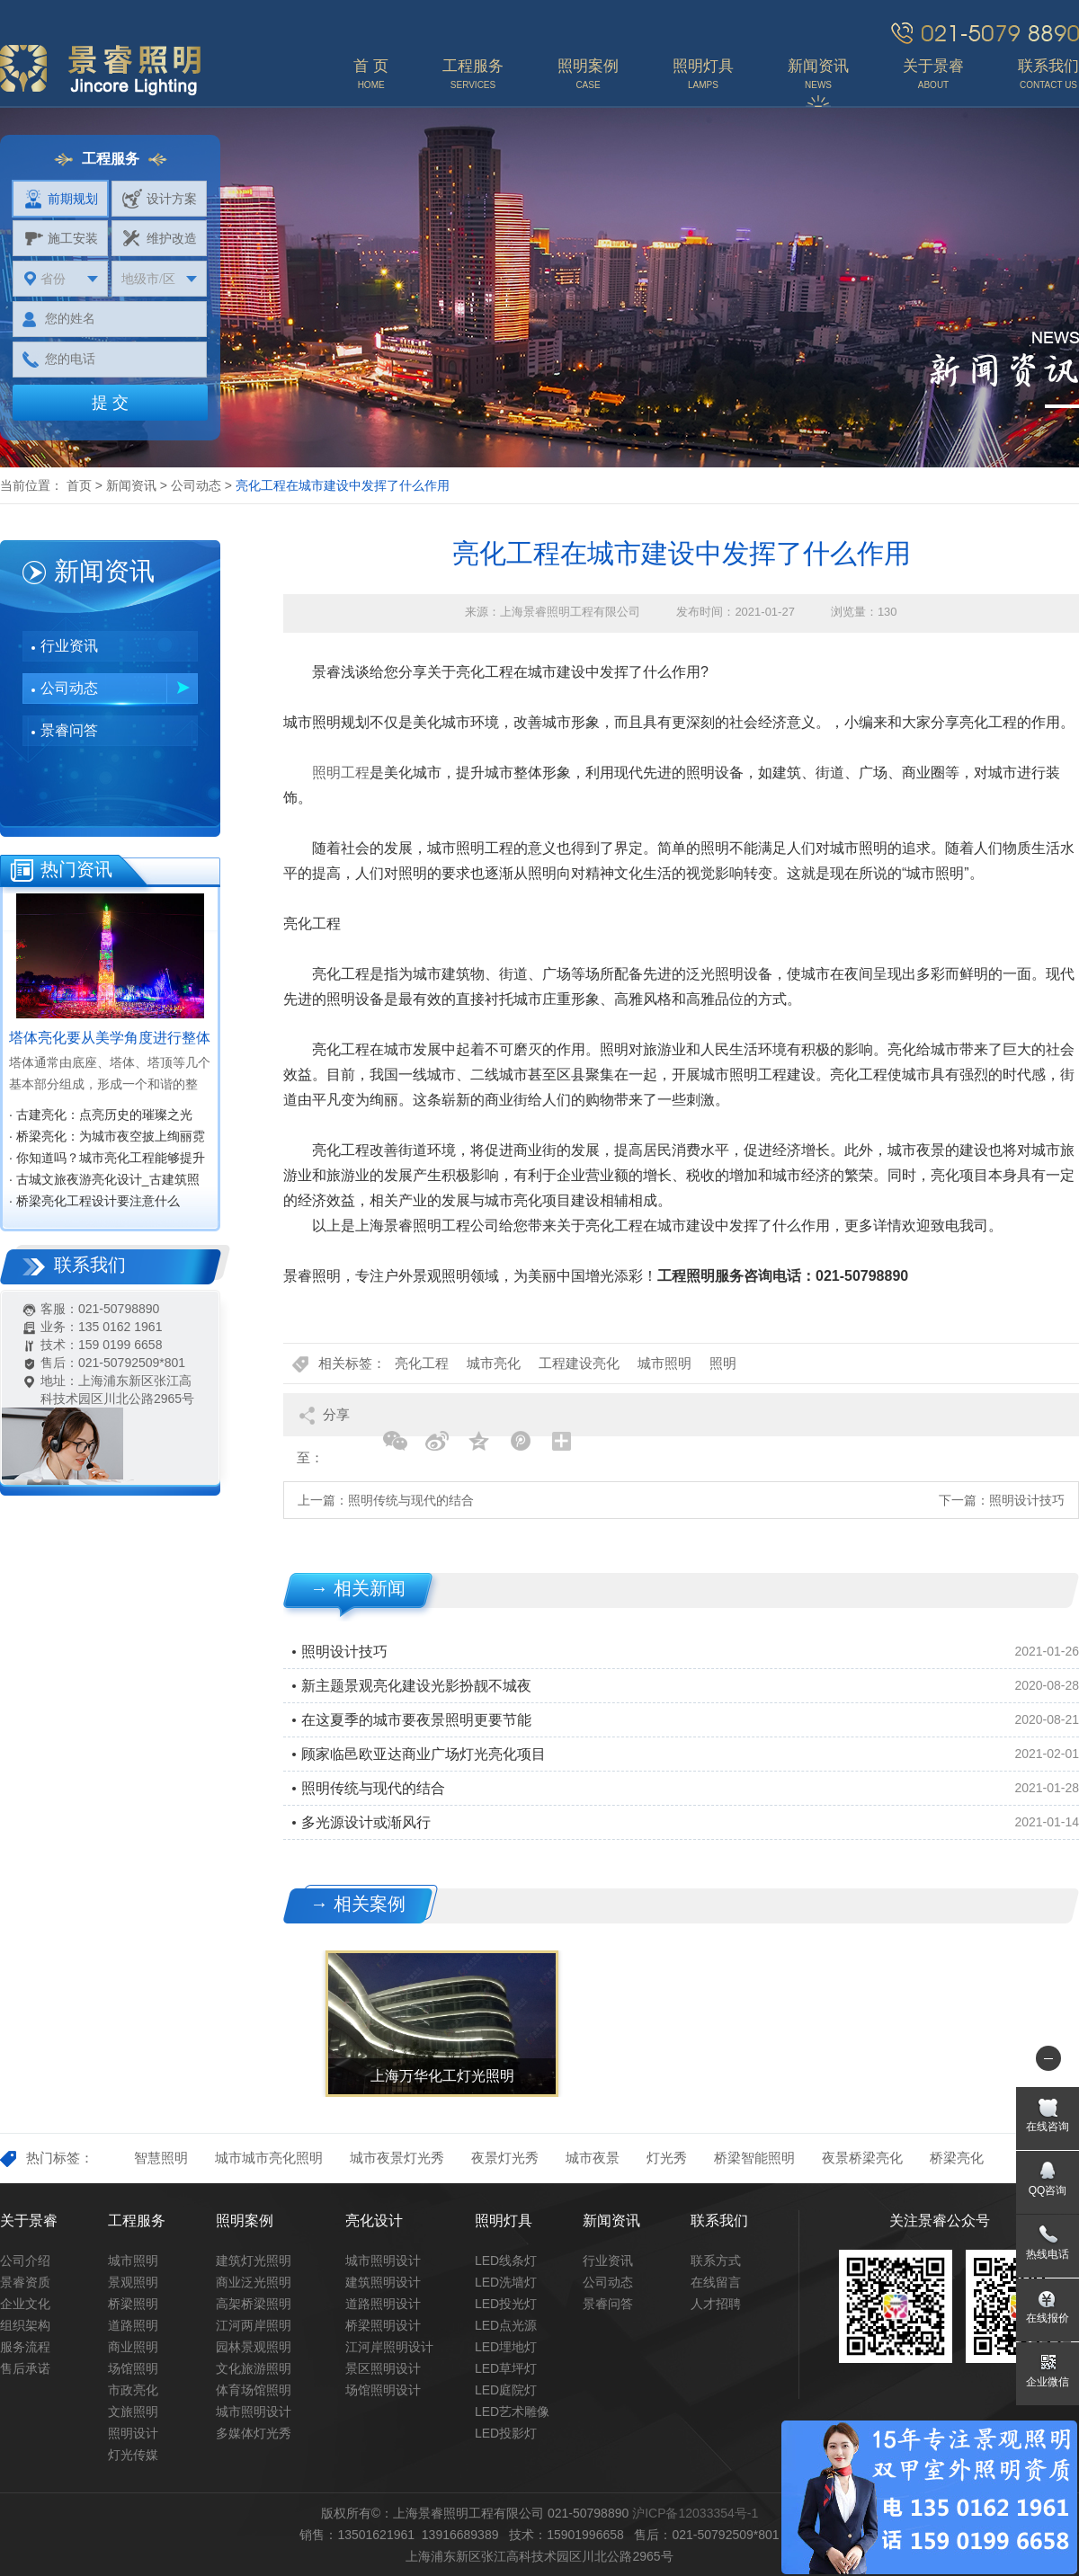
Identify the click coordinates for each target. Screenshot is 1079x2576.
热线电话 (1047, 2254)
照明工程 (341, 772)
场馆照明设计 (383, 2390)
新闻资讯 (131, 485)
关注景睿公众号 (939, 2220)
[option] (440, 2023)
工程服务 (136, 2220)
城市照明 (664, 1363)
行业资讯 (69, 645)
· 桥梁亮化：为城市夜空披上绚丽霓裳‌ (107, 1138)
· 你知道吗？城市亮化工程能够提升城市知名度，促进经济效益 (107, 1159)
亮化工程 (422, 1363)
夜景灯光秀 (505, 2157)
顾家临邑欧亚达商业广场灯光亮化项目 (423, 1754)
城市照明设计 (253, 2411)
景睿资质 (25, 2282)
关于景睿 (29, 2220)
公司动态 (196, 485)
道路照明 (133, 2325)
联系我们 (719, 2220)
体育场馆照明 (253, 2390)
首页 (79, 485)
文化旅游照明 (253, 2368)
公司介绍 (25, 2260)
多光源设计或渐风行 (366, 1822)
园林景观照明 (253, 2347)
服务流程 (25, 2347)
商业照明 (133, 2347)
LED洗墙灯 (506, 2282)
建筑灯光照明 (253, 2260)
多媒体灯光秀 (253, 2433)
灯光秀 (667, 2157)
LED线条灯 (506, 2260)
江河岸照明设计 (389, 2347)
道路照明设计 (383, 2303)
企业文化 (25, 2303)
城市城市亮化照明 (269, 2157)
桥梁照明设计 (383, 2325)
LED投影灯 (506, 2433)
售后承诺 (25, 2368)
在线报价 (1047, 2318)
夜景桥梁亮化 (862, 2157)
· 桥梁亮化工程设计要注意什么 (94, 1201)
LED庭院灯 (506, 2390)
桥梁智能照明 (754, 2157)
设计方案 (159, 198)
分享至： (323, 1421)
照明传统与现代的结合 (411, 1500)
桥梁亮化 (957, 2157)
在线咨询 (1047, 2126)
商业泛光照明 (253, 2282)
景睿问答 (69, 730)
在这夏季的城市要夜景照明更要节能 (416, 1720)
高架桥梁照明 (253, 2303)
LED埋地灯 (506, 2347)
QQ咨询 (1048, 2190)
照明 (722, 1363)
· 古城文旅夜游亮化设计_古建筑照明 (104, 1181)
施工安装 (60, 238)
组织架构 (25, 2325)
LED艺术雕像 (512, 2411)
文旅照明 (133, 2411)
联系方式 (716, 2260)
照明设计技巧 (1027, 1500)
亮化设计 (374, 2220)
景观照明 (133, 2282)
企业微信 (1047, 2382)
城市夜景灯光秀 (397, 2157)
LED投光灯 (506, 2303)
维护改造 (159, 238)
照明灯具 (503, 2220)
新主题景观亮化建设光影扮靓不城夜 (416, 1685)
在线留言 (716, 2282)
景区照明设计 (383, 2368)
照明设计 (133, 2433)
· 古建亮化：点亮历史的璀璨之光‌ (100, 1114)
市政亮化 (133, 2390)
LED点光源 (506, 2325)
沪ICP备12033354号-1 (695, 2513)
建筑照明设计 (383, 2282)
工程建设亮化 (579, 1363)
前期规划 (60, 198)
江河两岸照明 (253, 2325)
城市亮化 (494, 1363)
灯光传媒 (133, 2454)
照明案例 (244, 2220)
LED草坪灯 (506, 2368)
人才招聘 (716, 2303)
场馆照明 (133, 2368)
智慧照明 (161, 2157)
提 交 (110, 403)
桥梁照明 (133, 2303)
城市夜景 (593, 2157)
